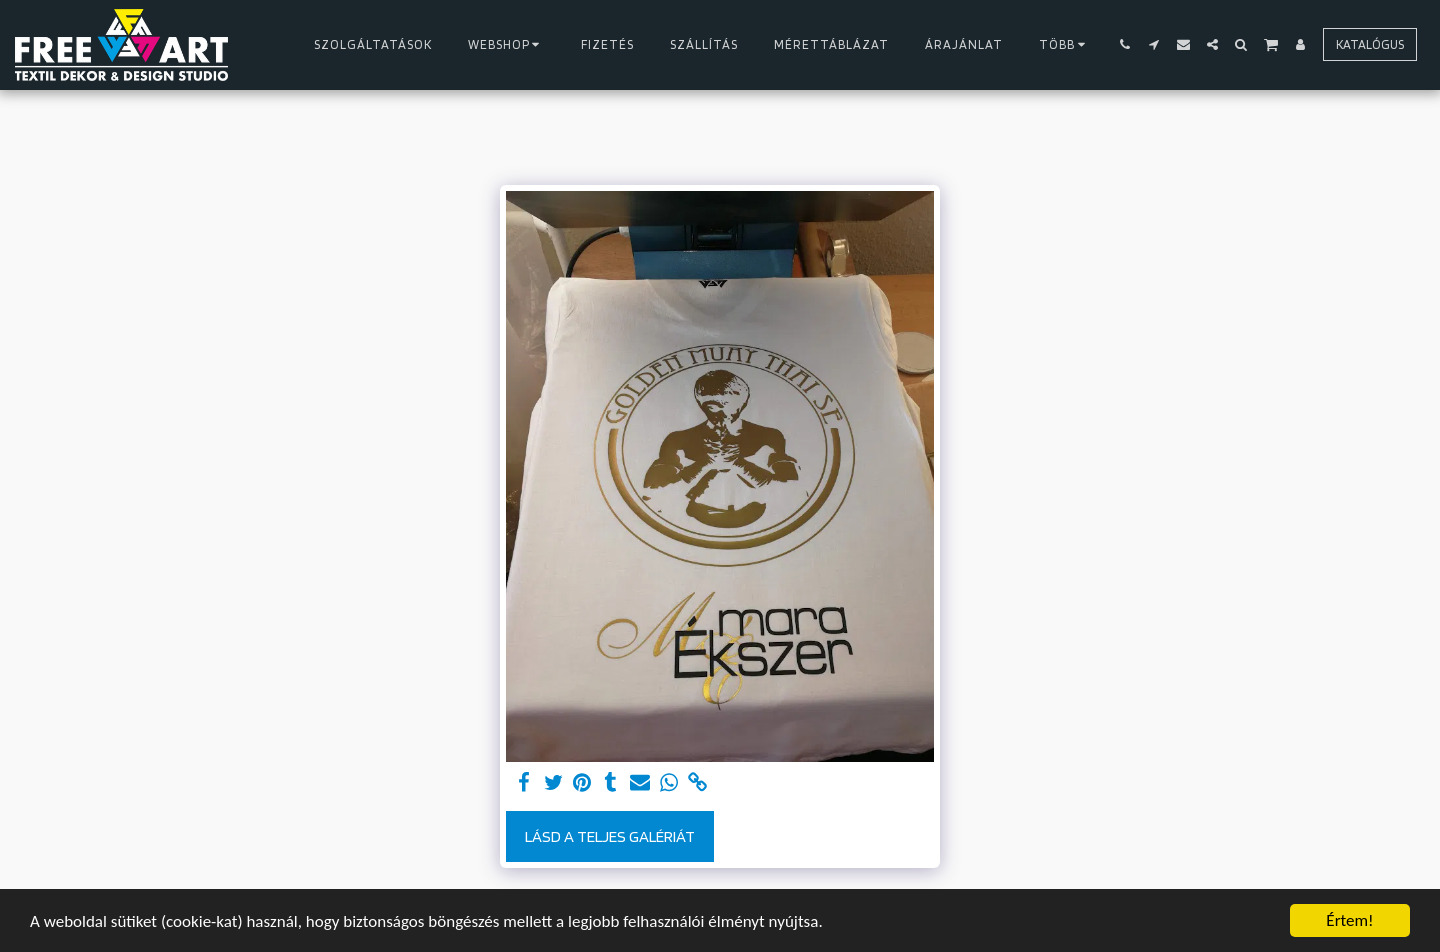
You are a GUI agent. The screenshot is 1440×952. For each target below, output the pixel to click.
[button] (1125, 44)
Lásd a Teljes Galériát (610, 836)
